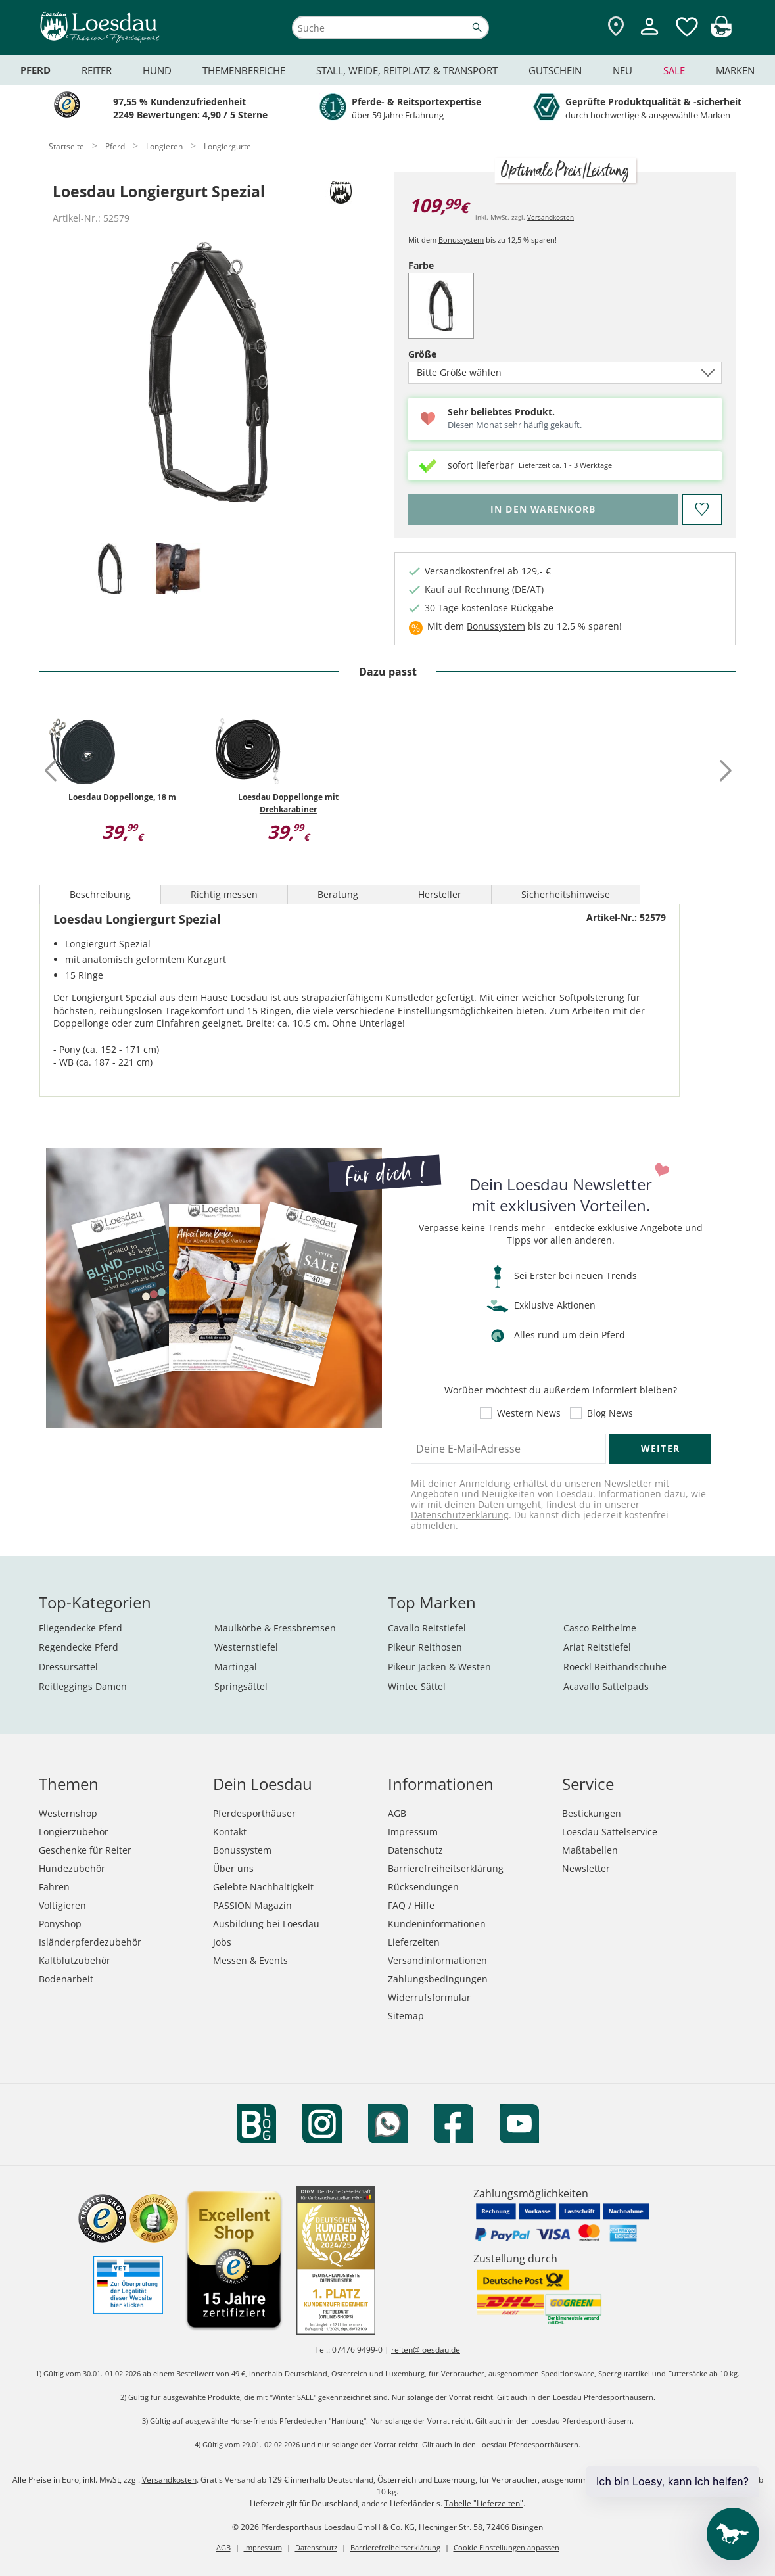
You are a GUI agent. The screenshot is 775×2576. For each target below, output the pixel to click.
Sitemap (406, 2015)
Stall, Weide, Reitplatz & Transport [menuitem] (407, 70)
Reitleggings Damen (83, 1686)
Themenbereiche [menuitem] (243, 70)
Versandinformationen (437, 1960)
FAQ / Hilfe (411, 1905)
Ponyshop (60, 1923)
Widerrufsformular (429, 1997)
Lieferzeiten (414, 1942)
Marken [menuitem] (735, 70)
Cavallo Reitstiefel (427, 1628)
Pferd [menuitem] (35, 70)
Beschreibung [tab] (100, 894)
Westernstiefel (246, 1647)
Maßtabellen (590, 1850)
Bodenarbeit (66, 1979)
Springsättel (241, 1686)
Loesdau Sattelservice (609, 1831)
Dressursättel (68, 1666)
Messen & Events (250, 1960)
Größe (445, 354)
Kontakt (230, 1831)
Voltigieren (62, 1905)
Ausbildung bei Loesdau (266, 1923)
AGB (397, 1813)
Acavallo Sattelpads (606, 1686)
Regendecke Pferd (78, 1647)
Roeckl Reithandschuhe (615, 1666)
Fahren (54, 1887)
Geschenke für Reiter (85, 1850)
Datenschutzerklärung (460, 1515)
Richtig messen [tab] (224, 894)
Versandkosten (550, 217)
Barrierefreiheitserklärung (446, 1868)
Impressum (413, 1831)
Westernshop (68, 1813)
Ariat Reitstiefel (597, 1647)
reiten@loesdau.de (425, 2349)
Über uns (233, 1868)
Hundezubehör (72, 1868)
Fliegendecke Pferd (80, 1628)
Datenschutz (415, 1850)
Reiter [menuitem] (97, 70)
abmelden (433, 1525)
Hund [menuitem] (157, 70)
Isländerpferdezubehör (90, 1942)
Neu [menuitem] (622, 70)
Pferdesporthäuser (254, 1813)
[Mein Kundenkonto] (649, 36)
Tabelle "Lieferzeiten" (483, 2503)
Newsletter (586, 1868)
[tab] (110, 569)
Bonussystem (461, 240)
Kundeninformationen (437, 1923)
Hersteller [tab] (439, 894)
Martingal (235, 1666)
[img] (721, 33)
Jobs (222, 1942)
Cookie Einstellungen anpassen (506, 2547)
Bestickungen (591, 1813)
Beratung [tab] (337, 894)
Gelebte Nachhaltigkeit (263, 1887)
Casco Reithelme (599, 1628)
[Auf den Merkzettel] (702, 509)
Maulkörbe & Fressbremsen (275, 1628)
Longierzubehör (73, 1831)
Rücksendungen (423, 1887)
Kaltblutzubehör (74, 1960)
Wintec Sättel (417, 1686)
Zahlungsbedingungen (438, 1979)
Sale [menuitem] (674, 70)
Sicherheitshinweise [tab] (565, 894)
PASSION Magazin (252, 1905)
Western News (529, 1413)
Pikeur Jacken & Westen (439, 1666)
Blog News (610, 1413)
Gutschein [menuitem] (555, 70)
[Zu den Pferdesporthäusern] (616, 27)
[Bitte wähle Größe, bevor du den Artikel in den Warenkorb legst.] (543, 509)
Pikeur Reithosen (425, 1647)
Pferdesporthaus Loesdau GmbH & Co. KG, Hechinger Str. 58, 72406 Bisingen (402, 2527)
